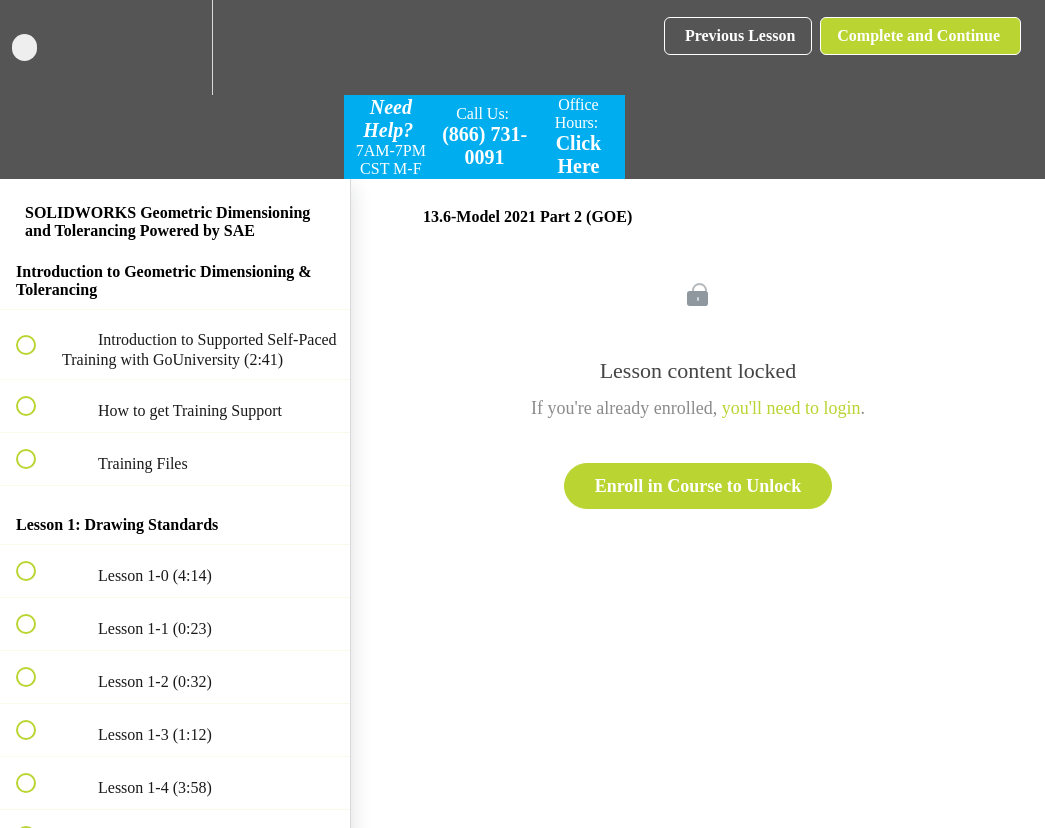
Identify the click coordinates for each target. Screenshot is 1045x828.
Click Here (579, 154)
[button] (37, 47)
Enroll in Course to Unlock (698, 486)
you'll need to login (791, 408)
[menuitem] (175, 47)
